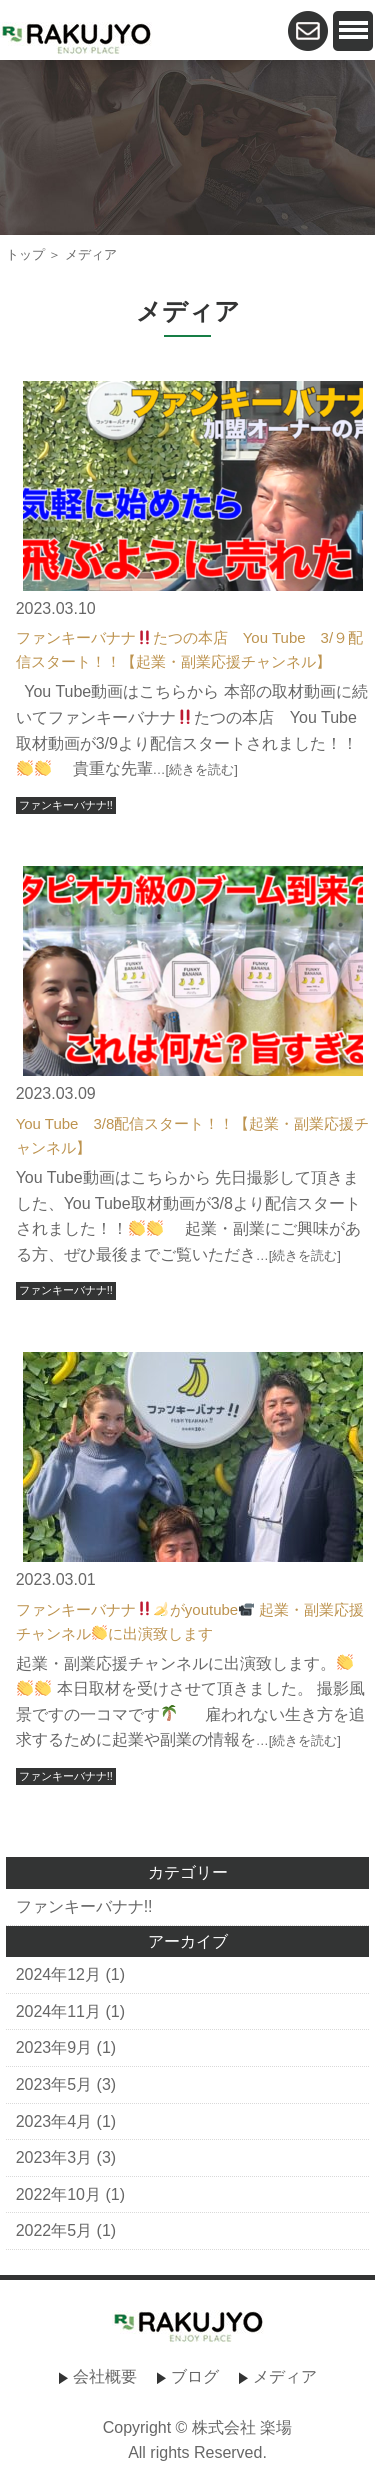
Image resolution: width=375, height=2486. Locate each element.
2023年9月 (54, 2047)
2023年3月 (54, 2157)
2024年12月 (58, 1974)
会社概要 (105, 2376)
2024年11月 (58, 2011)
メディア (285, 2376)
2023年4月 (54, 2121)
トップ (25, 254)
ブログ (195, 2376)
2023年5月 (54, 2084)
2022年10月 (58, 2194)
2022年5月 (54, 2230)
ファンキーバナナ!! (66, 805)
